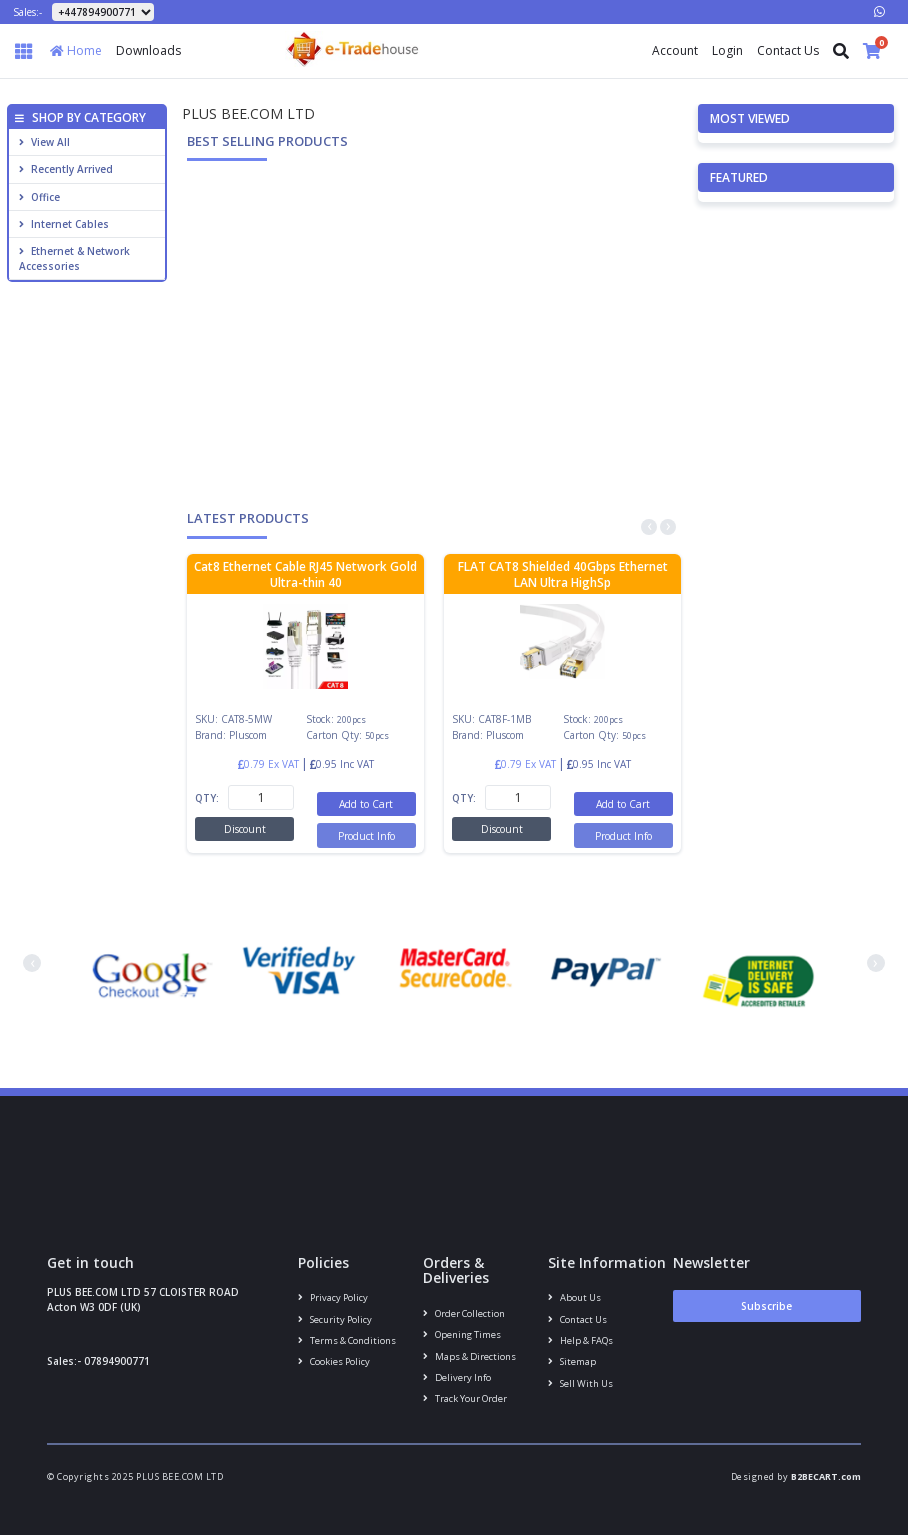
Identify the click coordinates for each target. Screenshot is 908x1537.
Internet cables (64, 224)
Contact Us (788, 50)
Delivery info (456, 1378)
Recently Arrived (66, 169)
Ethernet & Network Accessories (74, 258)
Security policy (335, 1319)
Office (39, 197)
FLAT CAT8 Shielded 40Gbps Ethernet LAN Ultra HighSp (563, 575)
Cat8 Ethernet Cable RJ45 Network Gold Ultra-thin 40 (305, 575)
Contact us (577, 1319)
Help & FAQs (580, 1341)
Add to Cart (366, 804)
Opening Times (461, 1335)
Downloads (148, 50)
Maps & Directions (468, 1356)
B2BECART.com (826, 1478)
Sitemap (571, 1363)
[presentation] (649, 527)
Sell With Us (580, 1385)
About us (574, 1297)
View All (44, 142)
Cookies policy (334, 1363)
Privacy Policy (333, 1297)
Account (675, 50)
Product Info (366, 835)
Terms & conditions (346, 1341)
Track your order (464, 1400)
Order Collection (463, 1313)
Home (76, 50)
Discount (245, 829)
